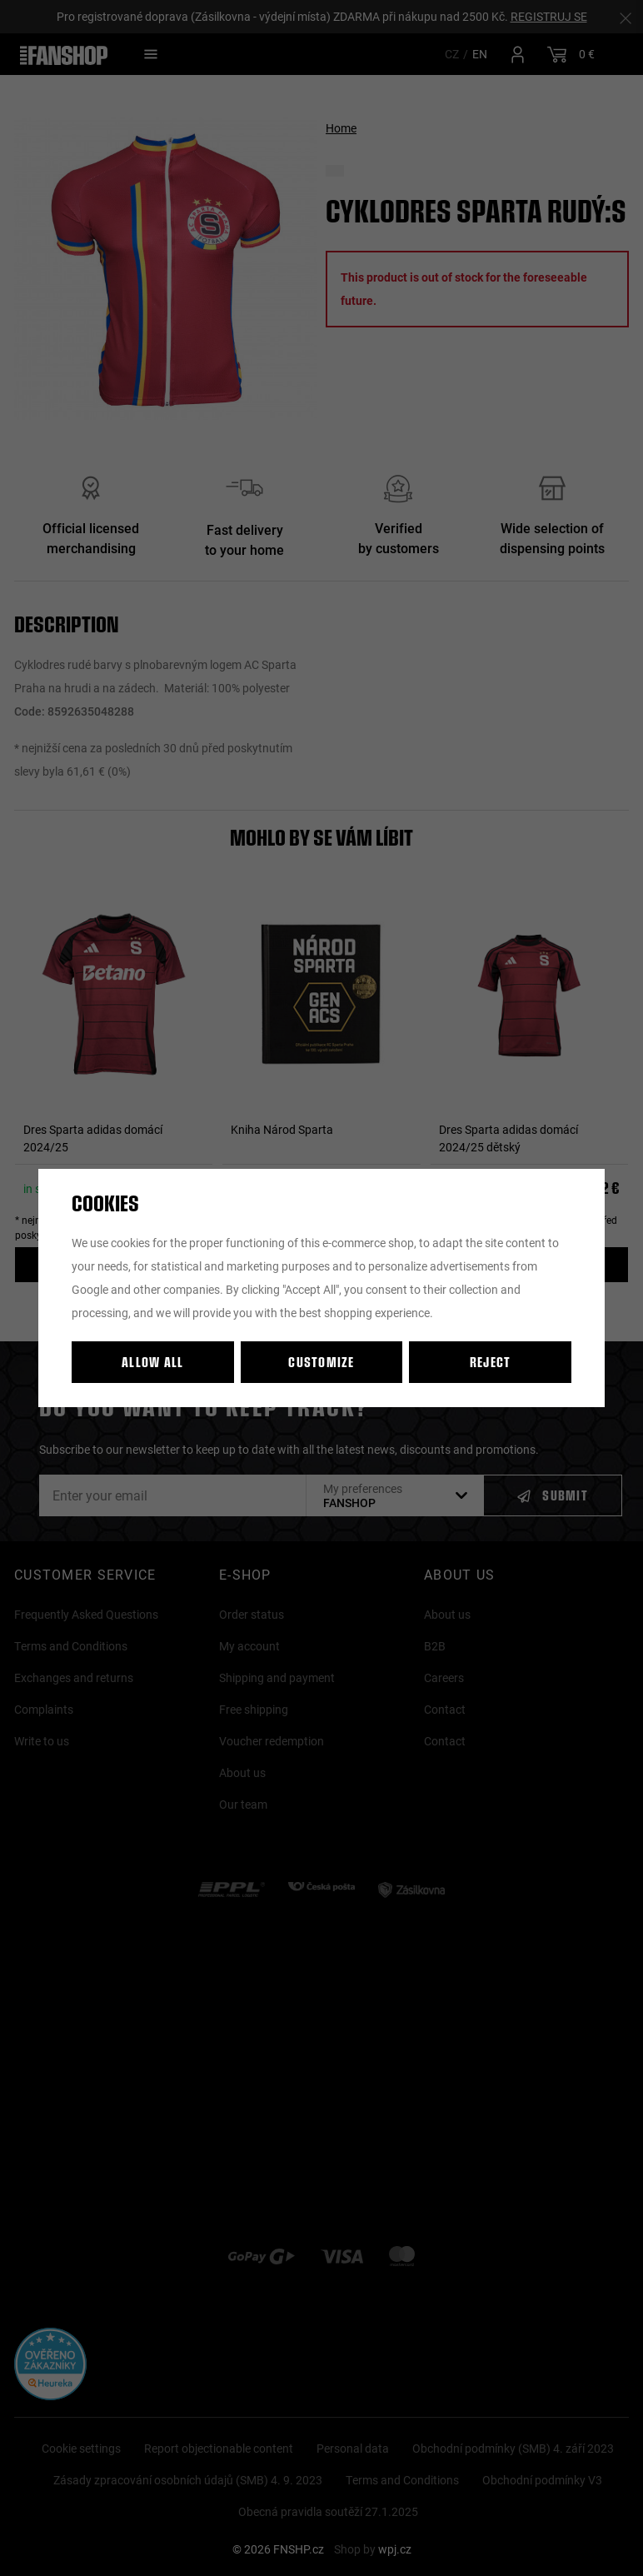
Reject (490, 1362)
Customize (321, 1362)
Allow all (153, 1362)
